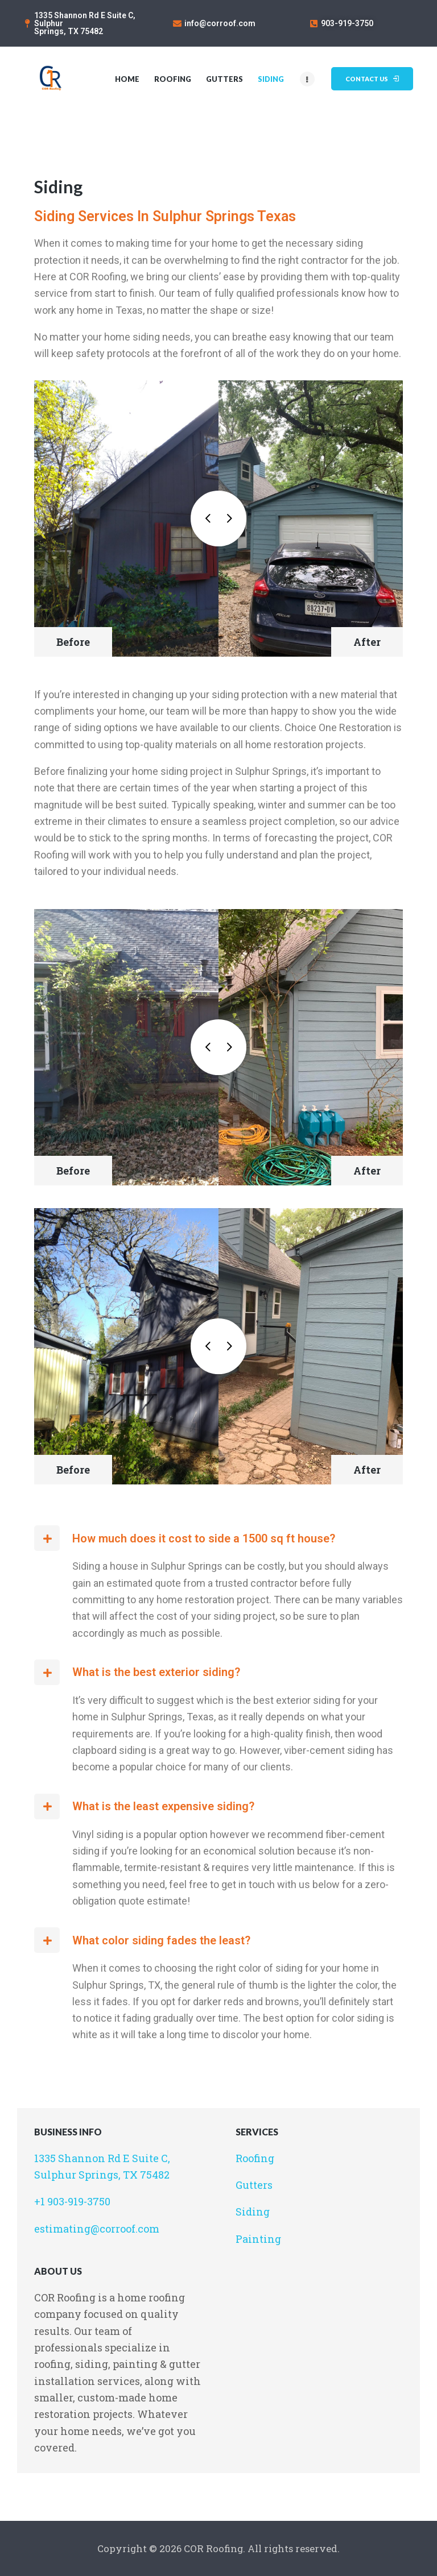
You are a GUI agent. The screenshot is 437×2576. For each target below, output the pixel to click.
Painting (258, 2239)
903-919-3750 (347, 23)
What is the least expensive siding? (163, 1806)
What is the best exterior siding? (156, 1672)
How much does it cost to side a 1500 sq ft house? (203, 1538)
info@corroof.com (219, 23)
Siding (253, 2211)
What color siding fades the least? (161, 1940)
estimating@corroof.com (96, 2228)
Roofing (255, 2158)
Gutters (254, 2185)
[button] (218, 1538)
